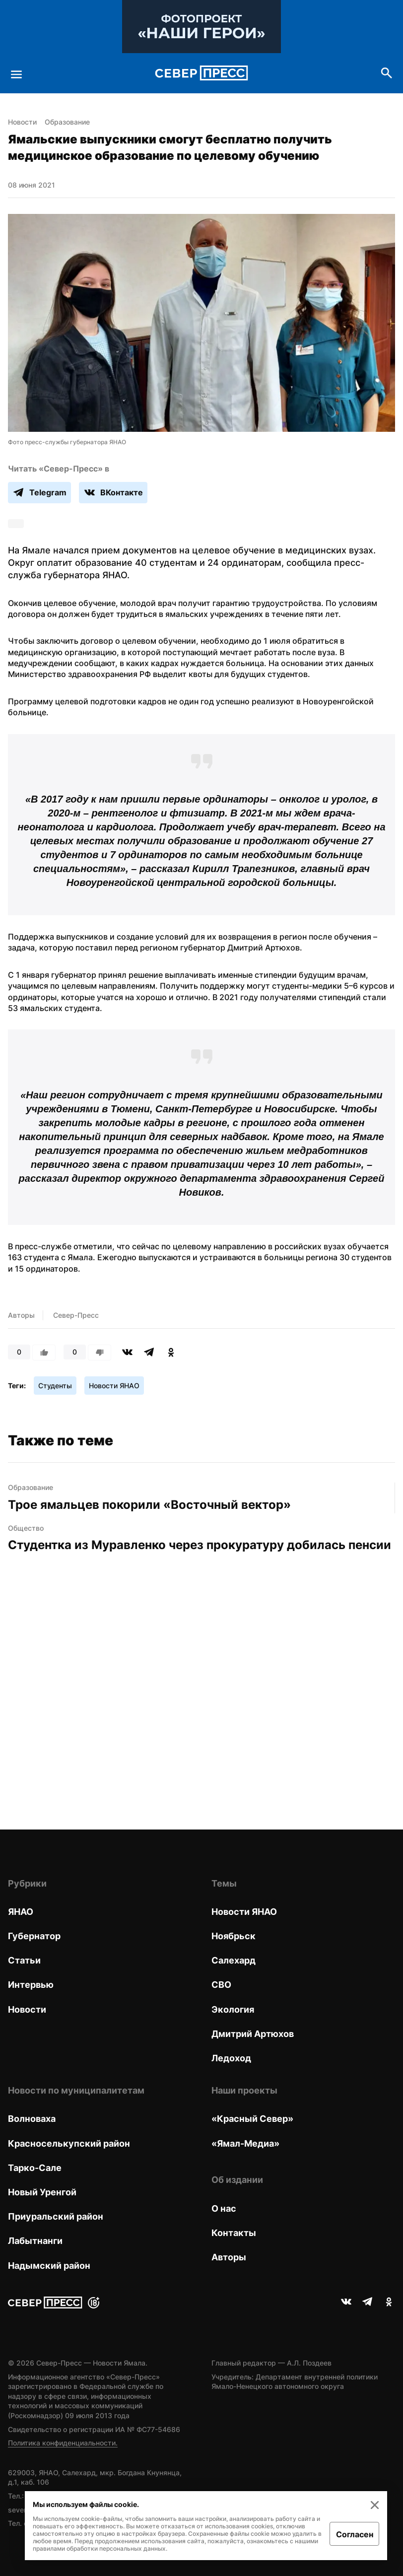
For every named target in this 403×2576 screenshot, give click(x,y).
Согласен (354, 2534)
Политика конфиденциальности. (63, 2443)
